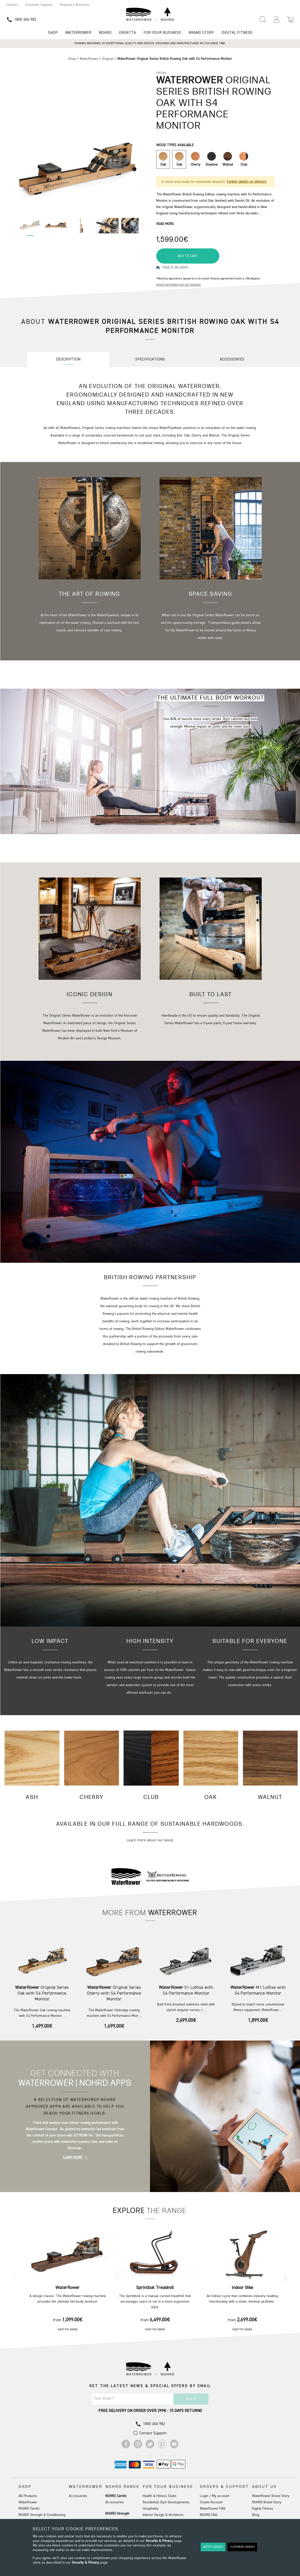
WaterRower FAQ (212, 2508)
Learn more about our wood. (150, 1840)
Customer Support (38, 5)
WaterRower (89, 59)
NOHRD (105, 33)
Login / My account (214, 2496)
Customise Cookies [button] (242, 2546)
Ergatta (127, 33)
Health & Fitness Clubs (159, 2496)
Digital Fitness (237, 33)
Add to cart (187, 256)
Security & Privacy (159, 2541)
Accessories (232, 359)
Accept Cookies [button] (213, 2546)
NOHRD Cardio (29, 2508)
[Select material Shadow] (211, 159)
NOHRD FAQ (208, 2515)
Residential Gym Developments (166, 2502)
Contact (12, 5)
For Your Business (162, 33)
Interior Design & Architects (163, 2515)
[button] (276, 19)
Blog (255, 2515)
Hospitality (151, 2508)
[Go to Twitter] (150, 2447)
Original (108, 59)
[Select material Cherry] (195, 159)
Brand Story (201, 33)
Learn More (75, 2157)
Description (68, 359)
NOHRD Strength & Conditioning (42, 2515)
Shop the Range (67, 2329)
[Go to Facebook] (126, 2447)
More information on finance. (178, 285)
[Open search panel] (262, 19)
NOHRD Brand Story (266, 2502)
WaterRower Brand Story (270, 2496)
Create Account (211, 2502)
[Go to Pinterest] (162, 2447)
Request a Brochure (74, 5)
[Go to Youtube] (174, 2447)
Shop (53, 33)
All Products (28, 2496)
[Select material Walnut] (227, 159)
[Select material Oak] (163, 159)
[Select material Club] (244, 159)
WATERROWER (78, 33)
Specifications (150, 359)
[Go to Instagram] (138, 2447)
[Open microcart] (290, 19)
